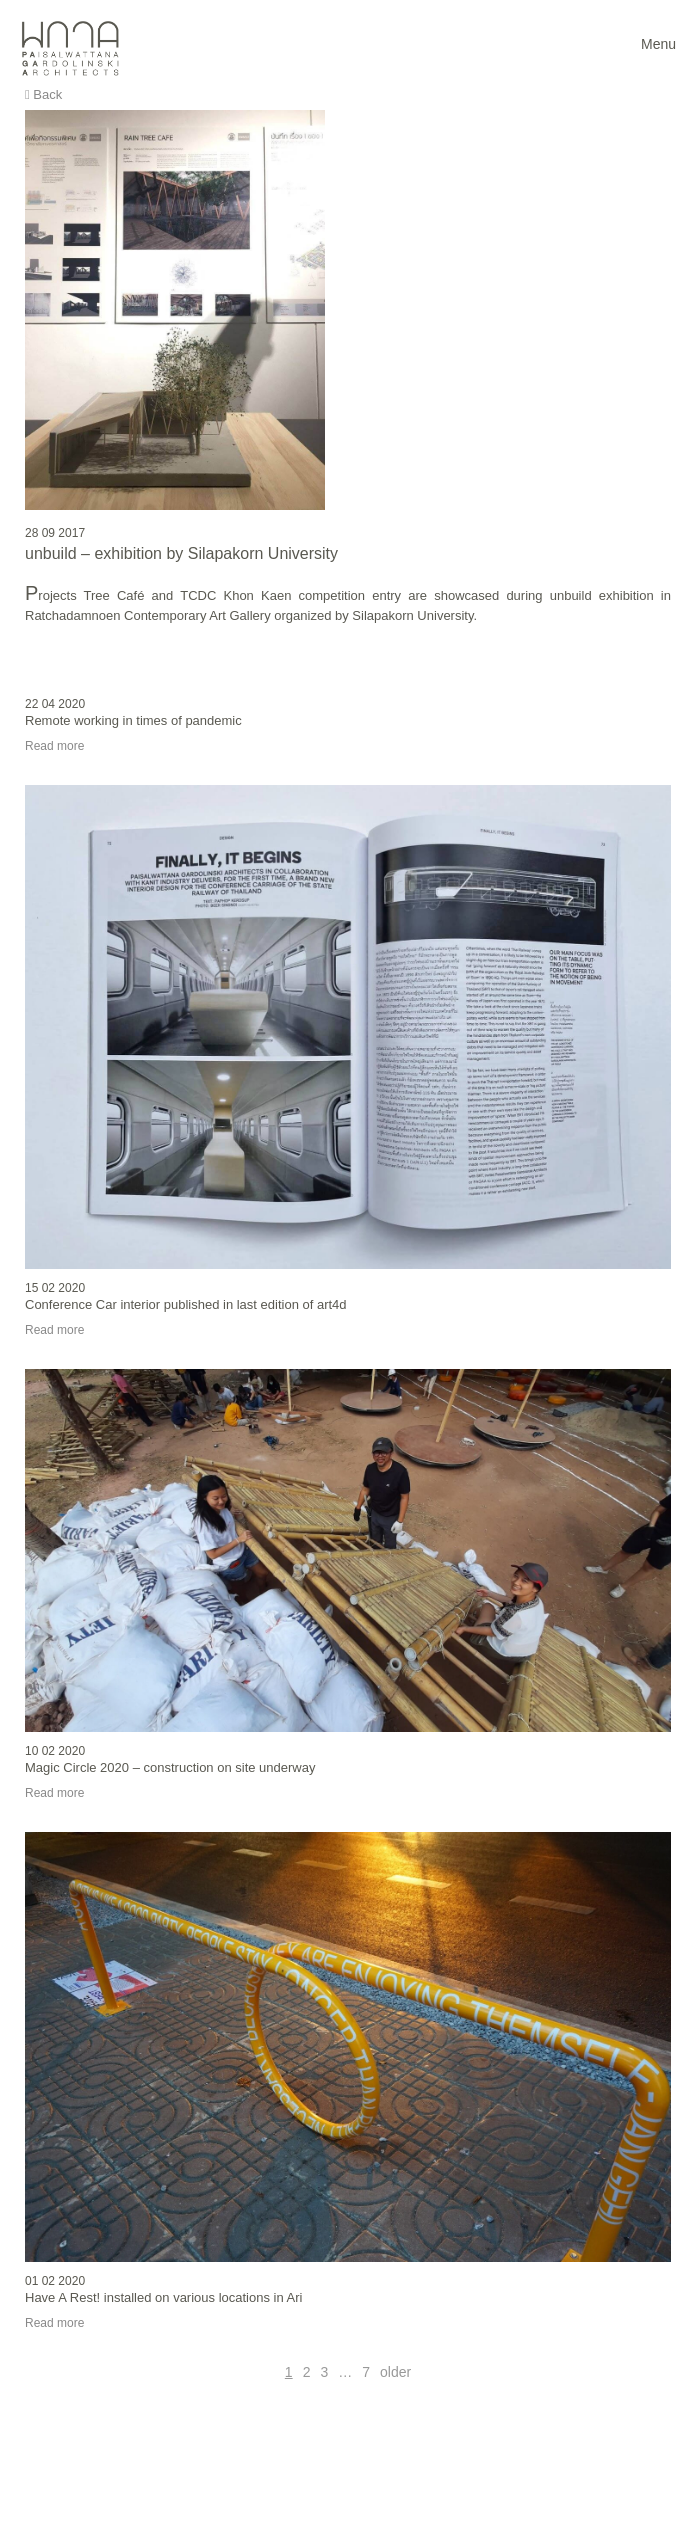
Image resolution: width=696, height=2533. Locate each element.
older (395, 2372)
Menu (658, 44)
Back (43, 94)
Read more (54, 746)
